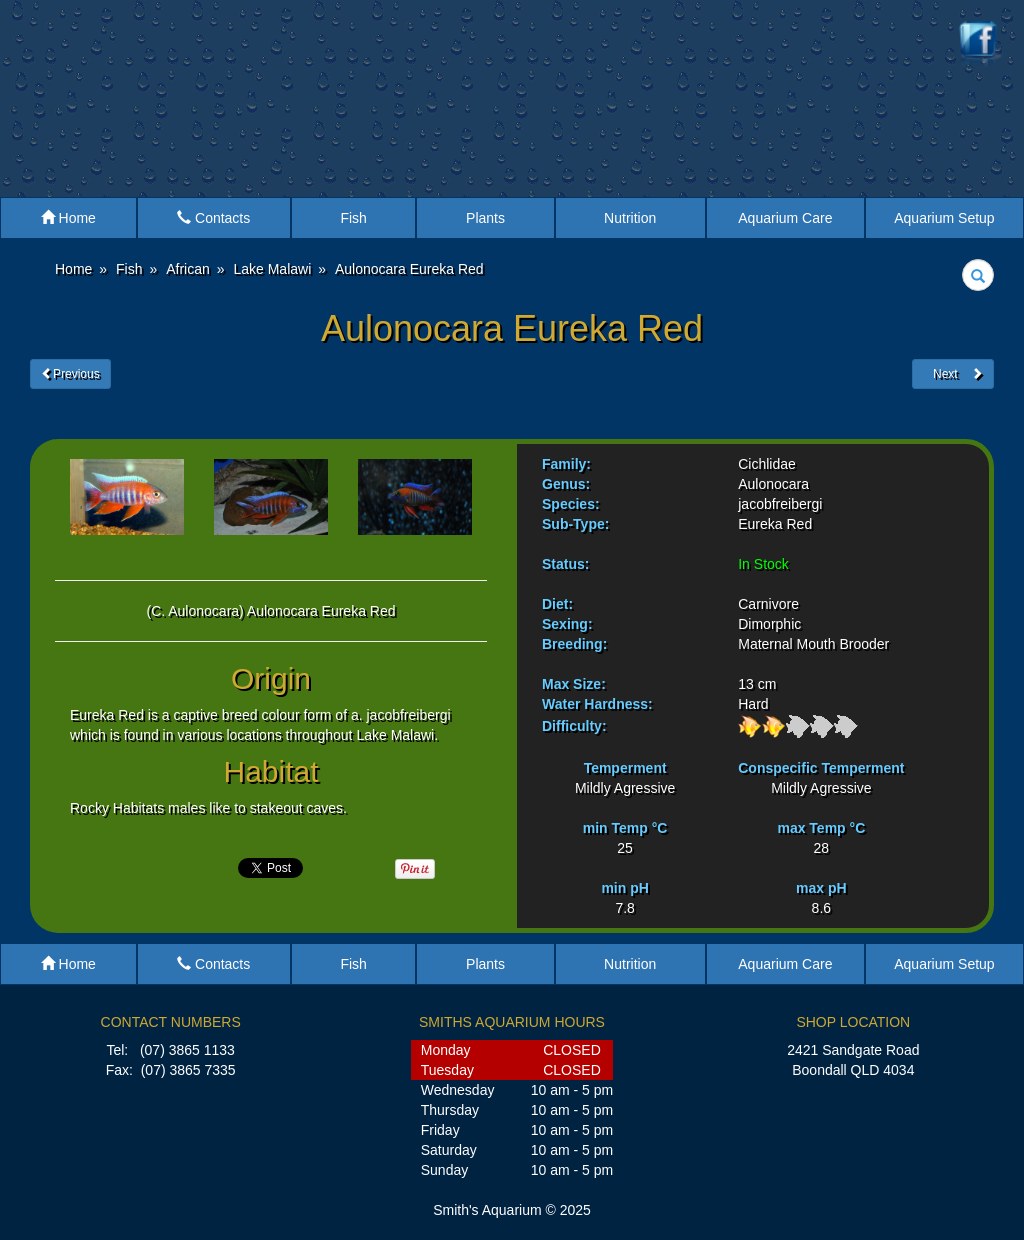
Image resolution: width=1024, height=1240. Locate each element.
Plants (485, 218)
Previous (70, 374)
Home (68, 218)
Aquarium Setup (944, 218)
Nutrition (630, 218)
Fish (353, 218)
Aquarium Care (785, 218)
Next (953, 374)
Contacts (213, 218)
